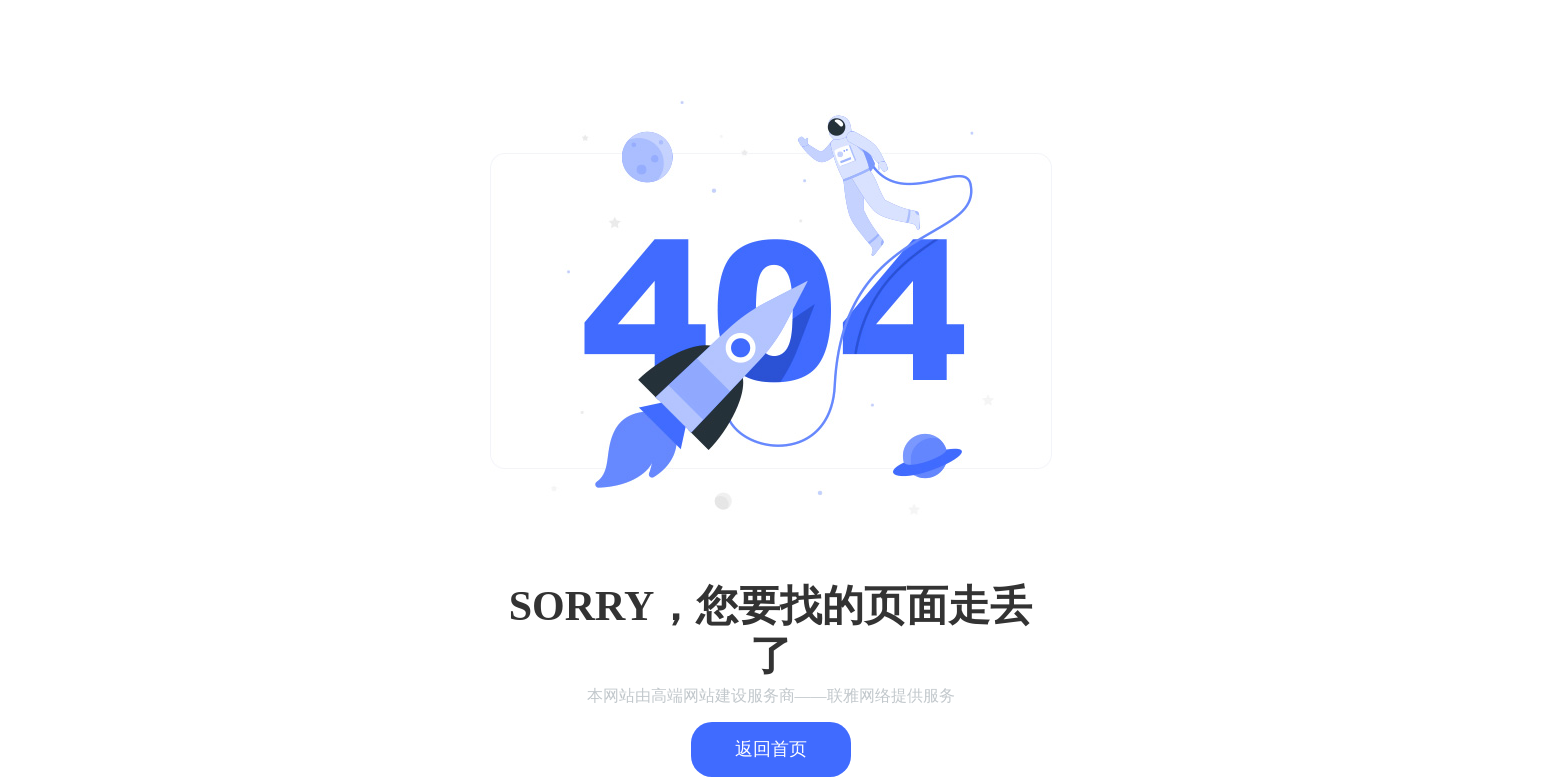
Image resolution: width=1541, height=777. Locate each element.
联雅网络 (859, 695)
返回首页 (771, 749)
